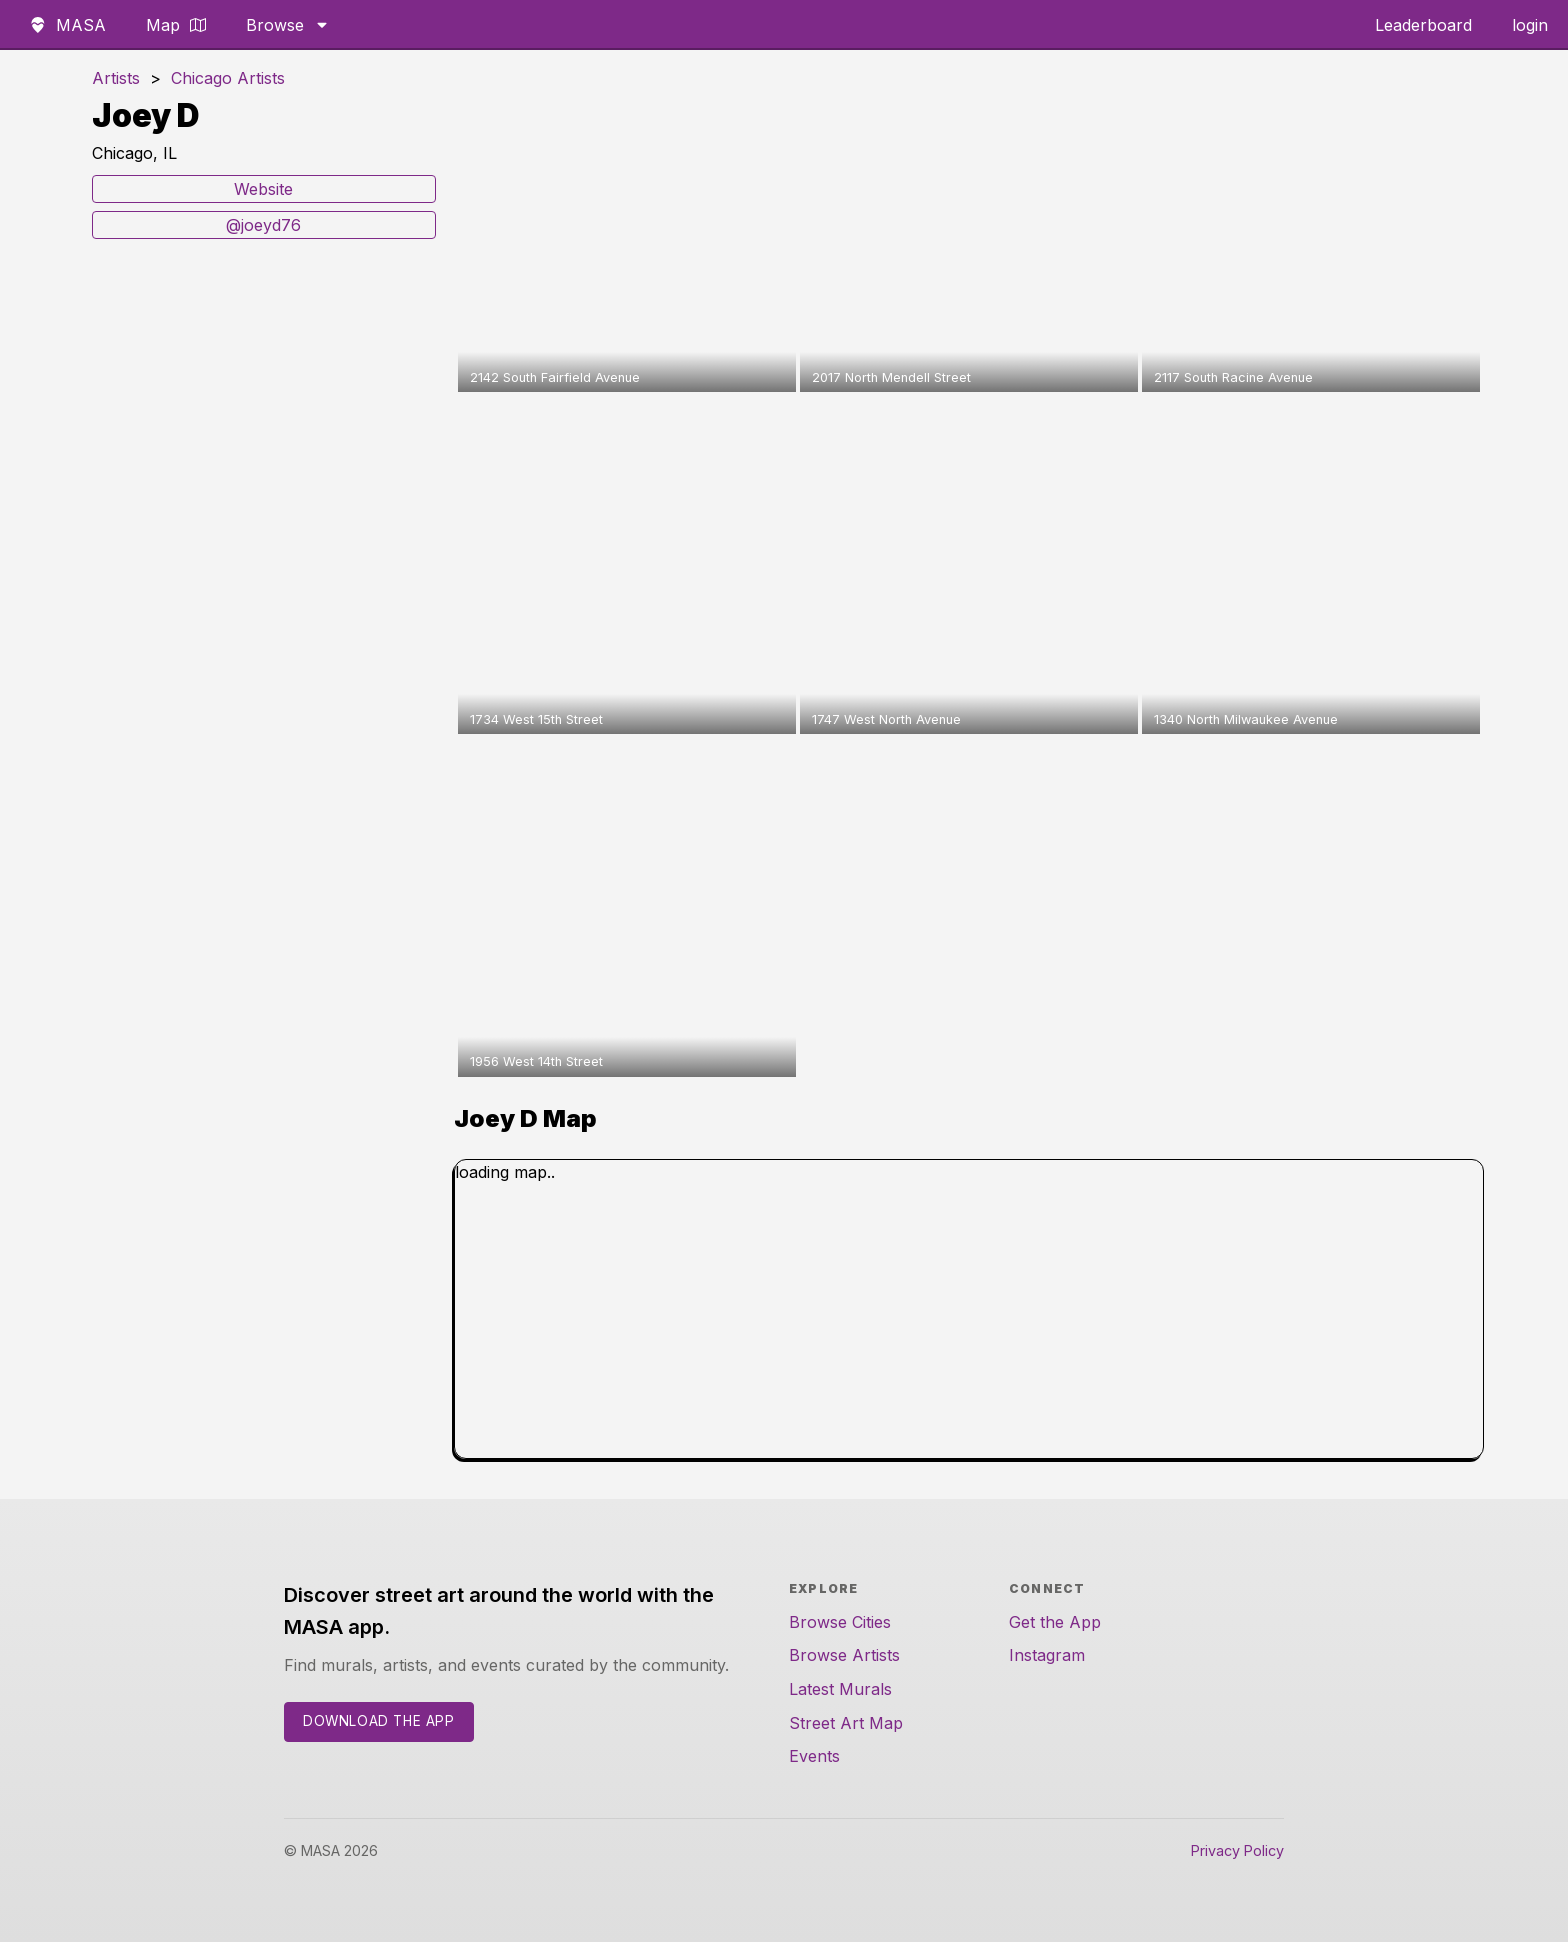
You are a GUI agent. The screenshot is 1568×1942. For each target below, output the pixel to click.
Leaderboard (1423, 25)
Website (263, 189)
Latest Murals (840, 1689)
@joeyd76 (263, 225)
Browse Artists (844, 1655)
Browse (288, 25)
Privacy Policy (1237, 1850)
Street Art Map (846, 1723)
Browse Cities (840, 1622)
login (1530, 25)
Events (814, 1756)
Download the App (379, 1721)
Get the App (1055, 1622)
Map (176, 25)
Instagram (1047, 1655)
